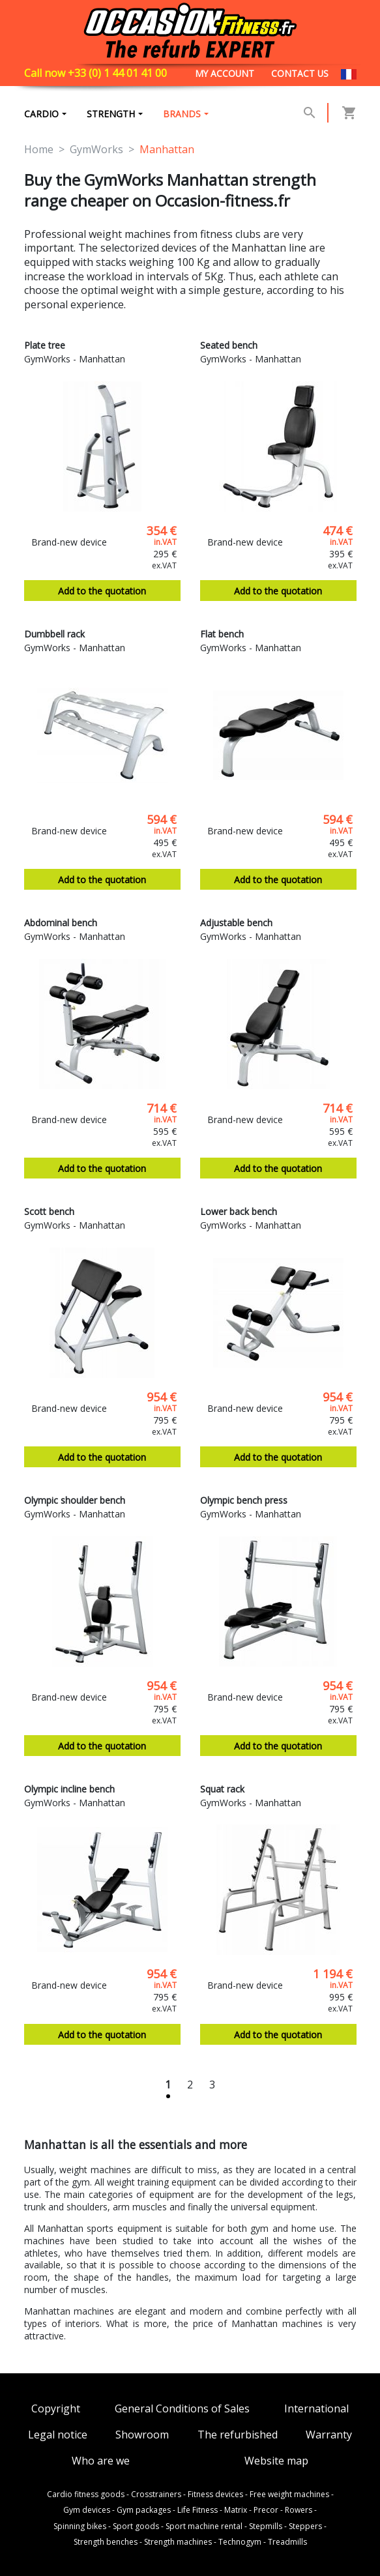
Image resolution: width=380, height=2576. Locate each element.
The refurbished (237, 2435)
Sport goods (136, 2526)
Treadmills (287, 2542)
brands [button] (183, 114)
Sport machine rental (204, 2526)
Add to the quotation (102, 593)
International (316, 2409)
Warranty (329, 2435)
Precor (266, 2511)
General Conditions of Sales (182, 2409)
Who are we (101, 2461)
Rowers (298, 2511)
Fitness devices (215, 2495)
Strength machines (178, 2542)
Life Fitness (197, 2511)
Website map (276, 2461)
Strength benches (106, 2542)
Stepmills (265, 2526)
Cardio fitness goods (85, 2495)
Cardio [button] (41, 114)
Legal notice (57, 2435)
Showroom (142, 2435)
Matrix (235, 2511)
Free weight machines (289, 2495)
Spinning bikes (79, 2526)
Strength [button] (111, 114)
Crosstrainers (156, 2495)
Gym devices (86, 2511)
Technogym (239, 2542)
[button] (309, 113)
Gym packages (144, 2511)
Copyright (55, 2409)
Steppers (305, 2526)
